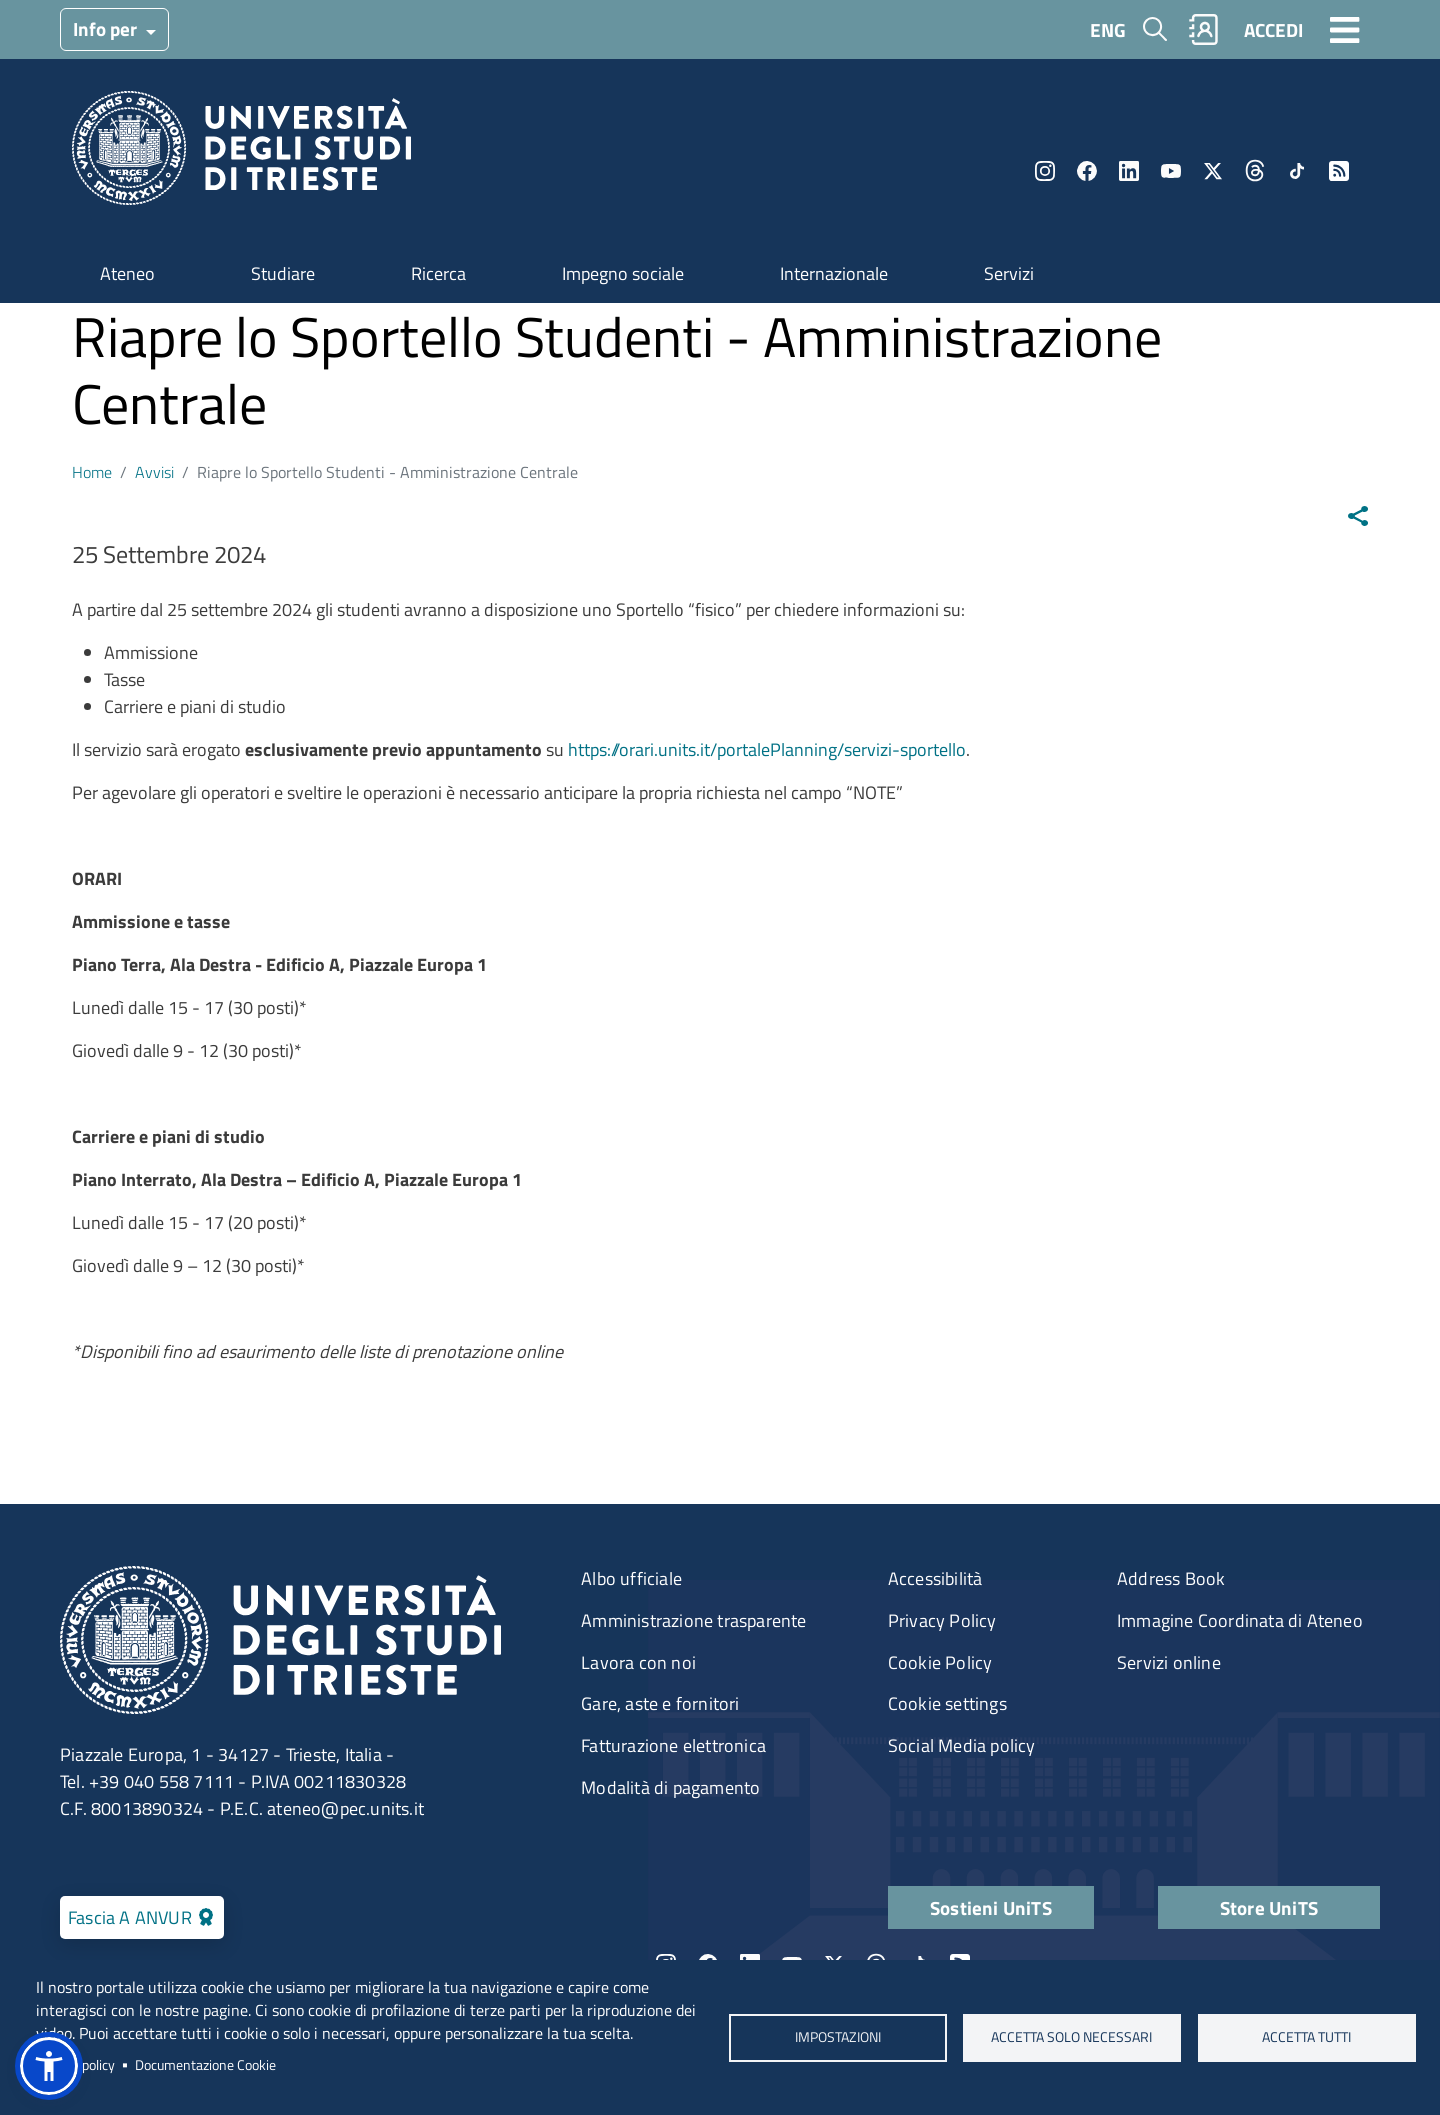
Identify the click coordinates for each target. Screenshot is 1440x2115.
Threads (1255, 171)
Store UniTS (1269, 1907)
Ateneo (127, 273)
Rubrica (1204, 29)
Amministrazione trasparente (693, 1620)
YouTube (1171, 171)
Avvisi (154, 472)
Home (92, 472)
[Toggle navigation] (1345, 29)
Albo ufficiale (631, 1578)
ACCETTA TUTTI (1306, 2037)
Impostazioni (837, 2037)
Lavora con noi (638, 1662)
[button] (49, 2066)
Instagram (1045, 171)
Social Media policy (962, 1745)
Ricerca (438, 273)
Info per (107, 28)
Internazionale (834, 273)
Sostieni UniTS (991, 1907)
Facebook (1087, 171)
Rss (1339, 171)
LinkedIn (1129, 171)
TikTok (1297, 171)
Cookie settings (947, 1703)
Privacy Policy (942, 1620)
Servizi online (1169, 1662)
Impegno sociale (623, 273)
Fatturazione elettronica (673, 1745)
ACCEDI (1273, 29)
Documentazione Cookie (205, 2065)
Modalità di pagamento (670, 1787)
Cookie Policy (940, 1662)
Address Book (1171, 1578)
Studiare (283, 273)
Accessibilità (935, 1578)
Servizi (1009, 273)
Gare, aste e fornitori (660, 1703)
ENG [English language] (1108, 29)
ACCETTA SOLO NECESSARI (1072, 2037)
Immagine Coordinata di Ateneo (1240, 1620)
